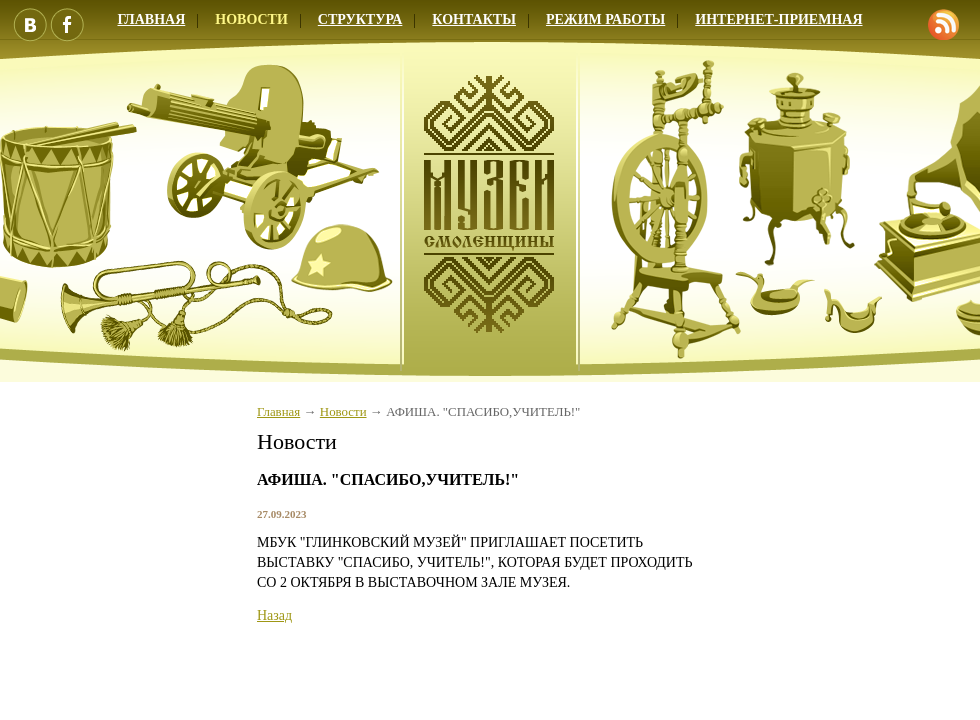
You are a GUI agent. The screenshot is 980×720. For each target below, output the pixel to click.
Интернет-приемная (778, 19)
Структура (360, 19)
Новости (251, 19)
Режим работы (605, 19)
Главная (278, 412)
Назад (274, 615)
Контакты (474, 19)
